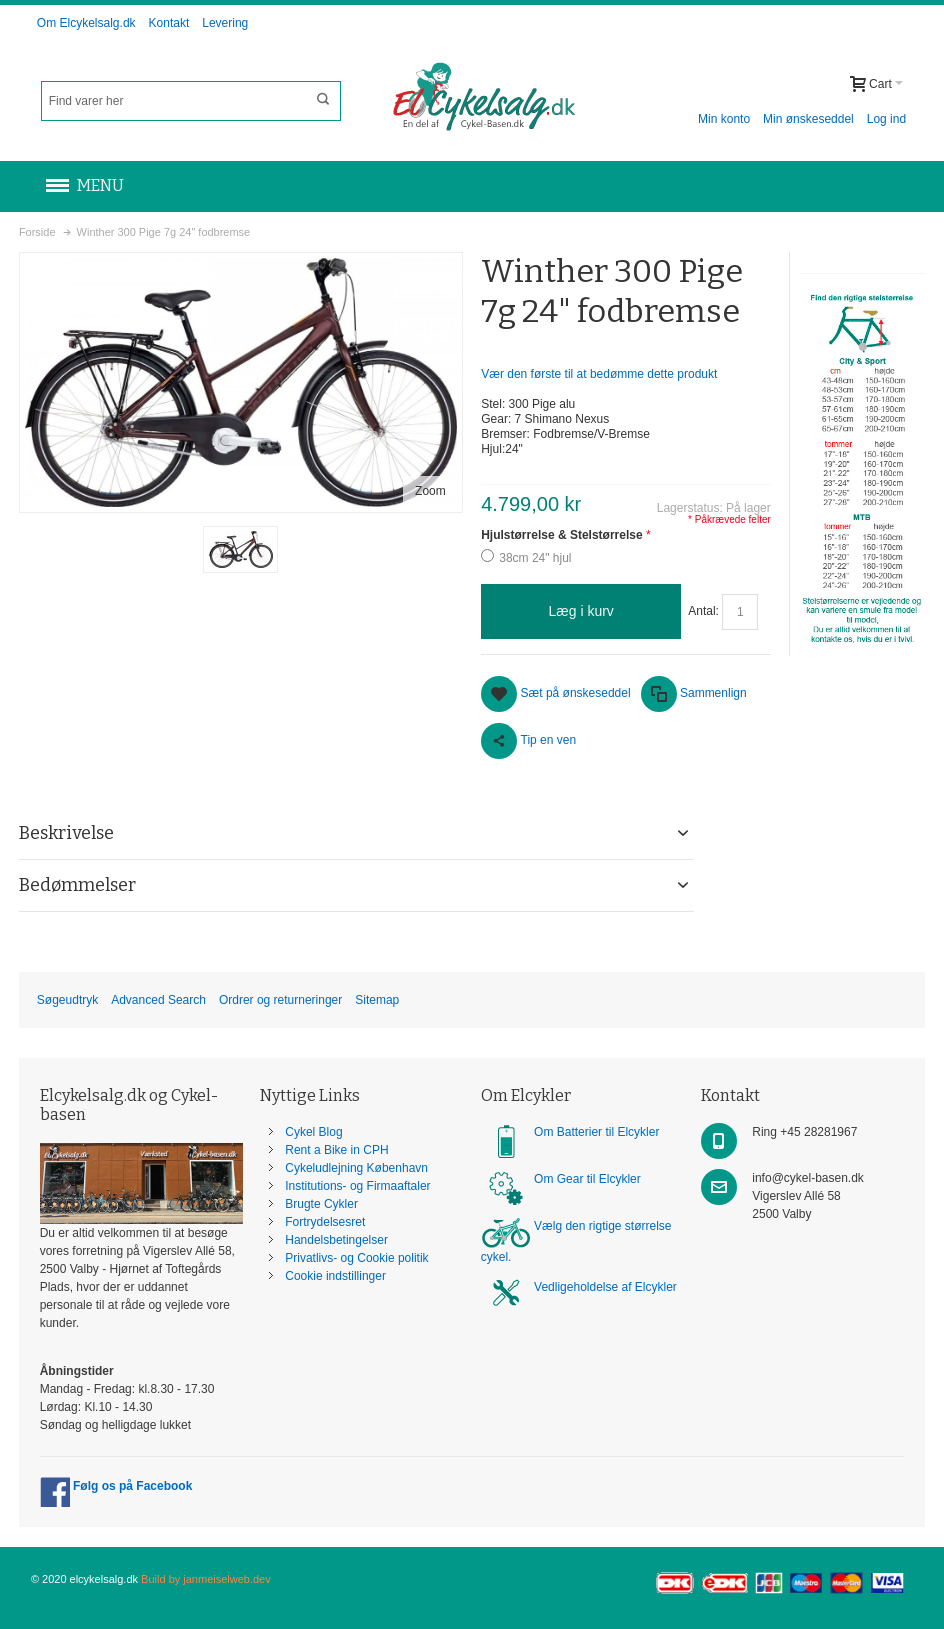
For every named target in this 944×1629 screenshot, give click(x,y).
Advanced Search (158, 1000)
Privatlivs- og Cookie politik (356, 1258)
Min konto (724, 119)
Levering (225, 23)
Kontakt (169, 23)
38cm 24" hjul (535, 558)
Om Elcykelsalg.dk (86, 23)
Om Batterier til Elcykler (596, 1132)
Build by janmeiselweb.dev (206, 1579)
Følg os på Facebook (116, 1486)
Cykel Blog (313, 1132)
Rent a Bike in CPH (336, 1150)
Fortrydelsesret (325, 1222)
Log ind (886, 119)
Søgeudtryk (67, 1000)
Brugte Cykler (321, 1204)
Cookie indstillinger (335, 1276)
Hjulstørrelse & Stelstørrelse (561, 535)
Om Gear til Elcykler (587, 1179)
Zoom (430, 491)
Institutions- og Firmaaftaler (357, 1186)
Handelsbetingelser (336, 1240)
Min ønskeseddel (808, 119)
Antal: (703, 611)
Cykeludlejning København (356, 1168)
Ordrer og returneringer (280, 1000)
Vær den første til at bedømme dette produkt (599, 374)
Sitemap (377, 1000)
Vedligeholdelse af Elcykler (605, 1287)
